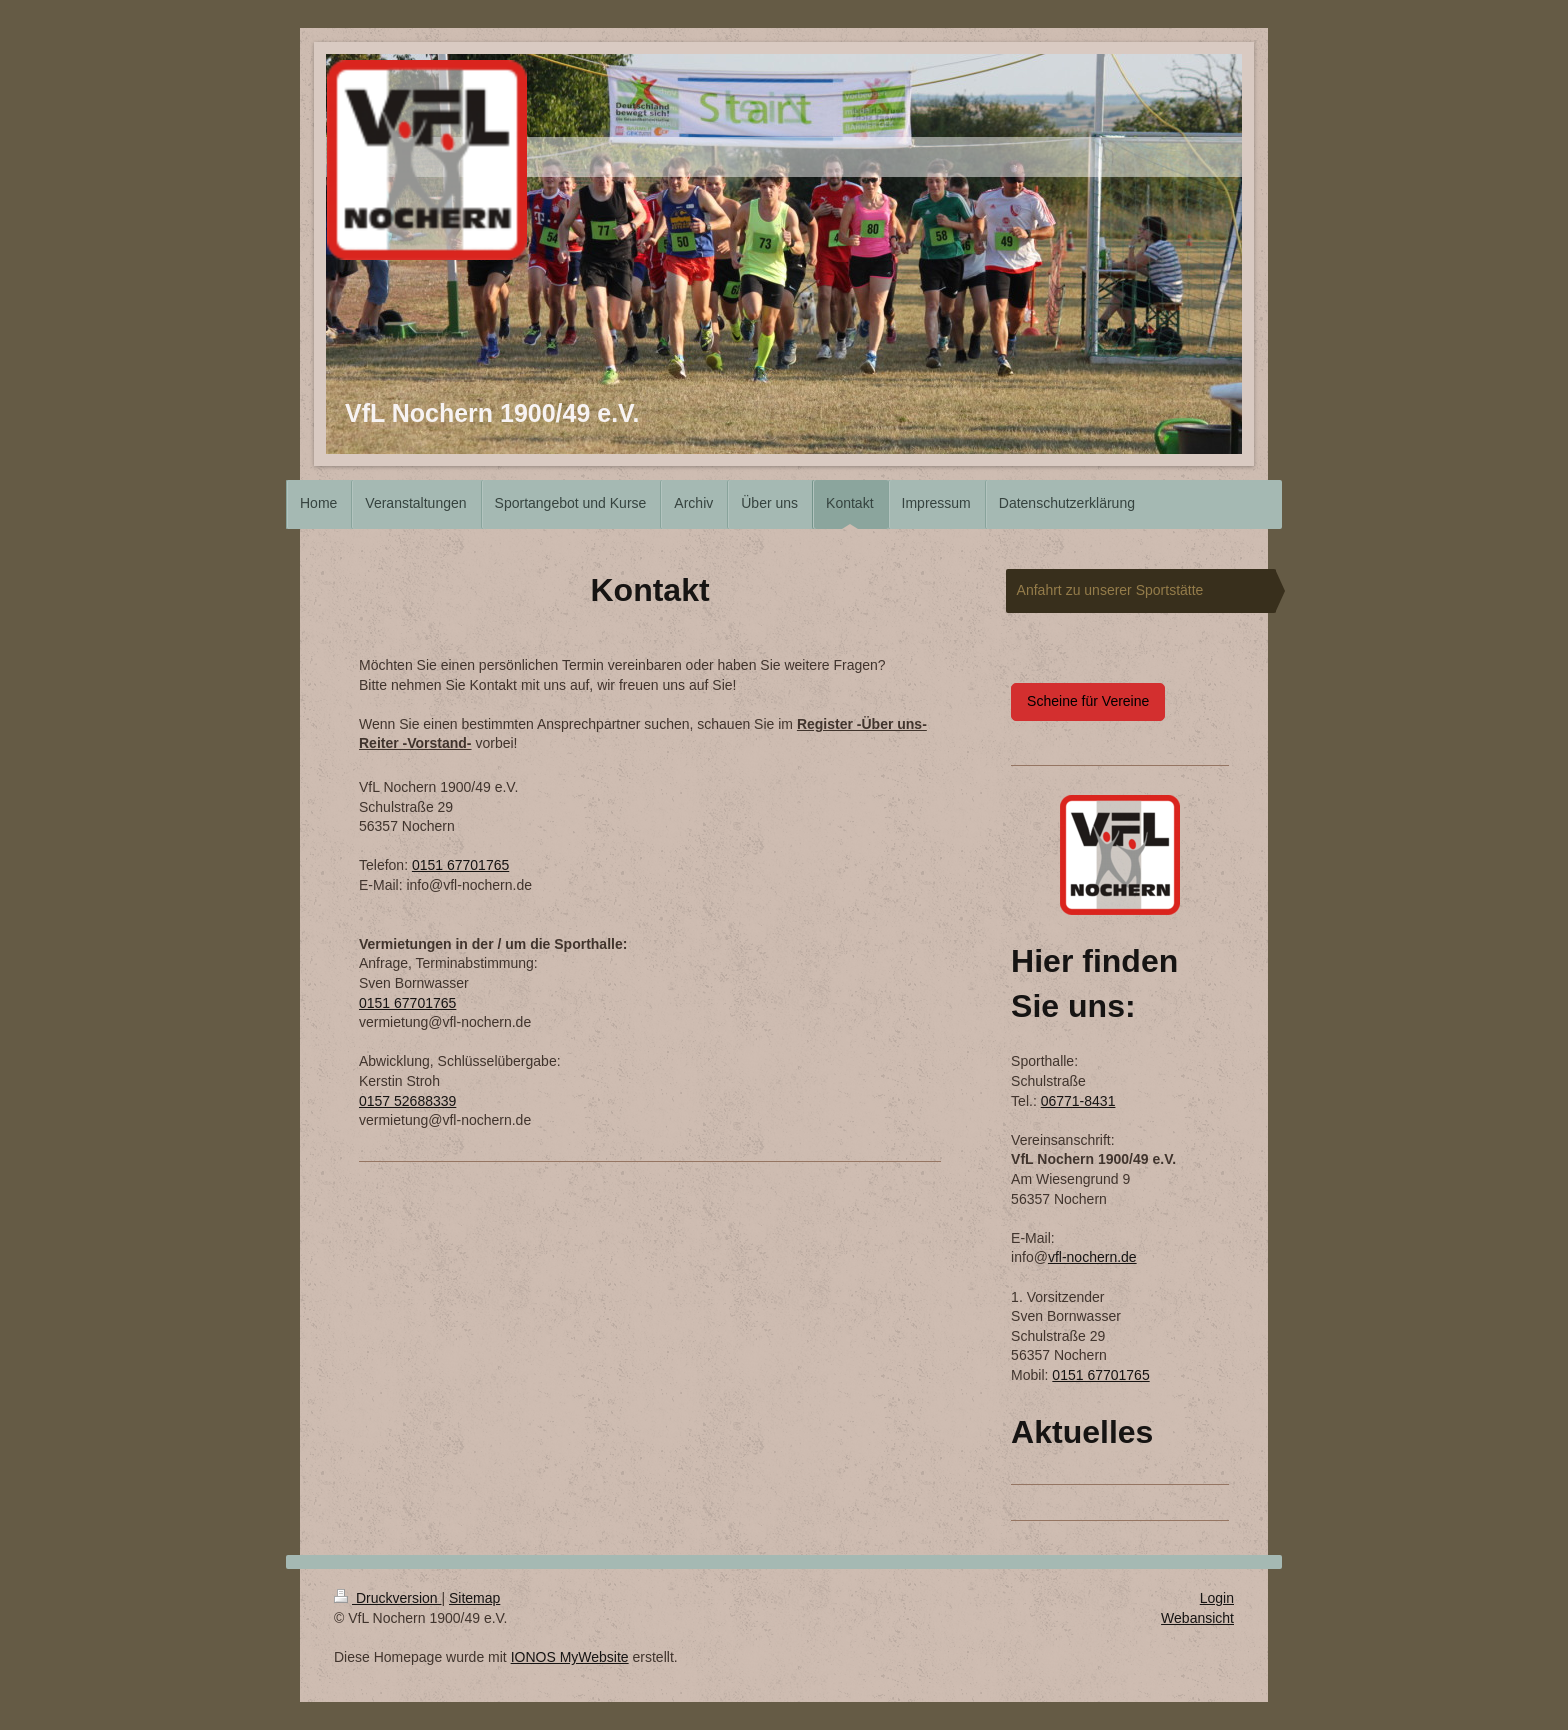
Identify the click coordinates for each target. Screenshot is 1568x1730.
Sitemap (474, 1598)
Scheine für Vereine (1088, 701)
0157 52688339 (407, 1101)
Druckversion (387, 1598)
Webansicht (1197, 1618)
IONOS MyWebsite (570, 1657)
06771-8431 (1078, 1101)
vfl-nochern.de (1092, 1257)
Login (1217, 1598)
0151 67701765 (460, 865)
